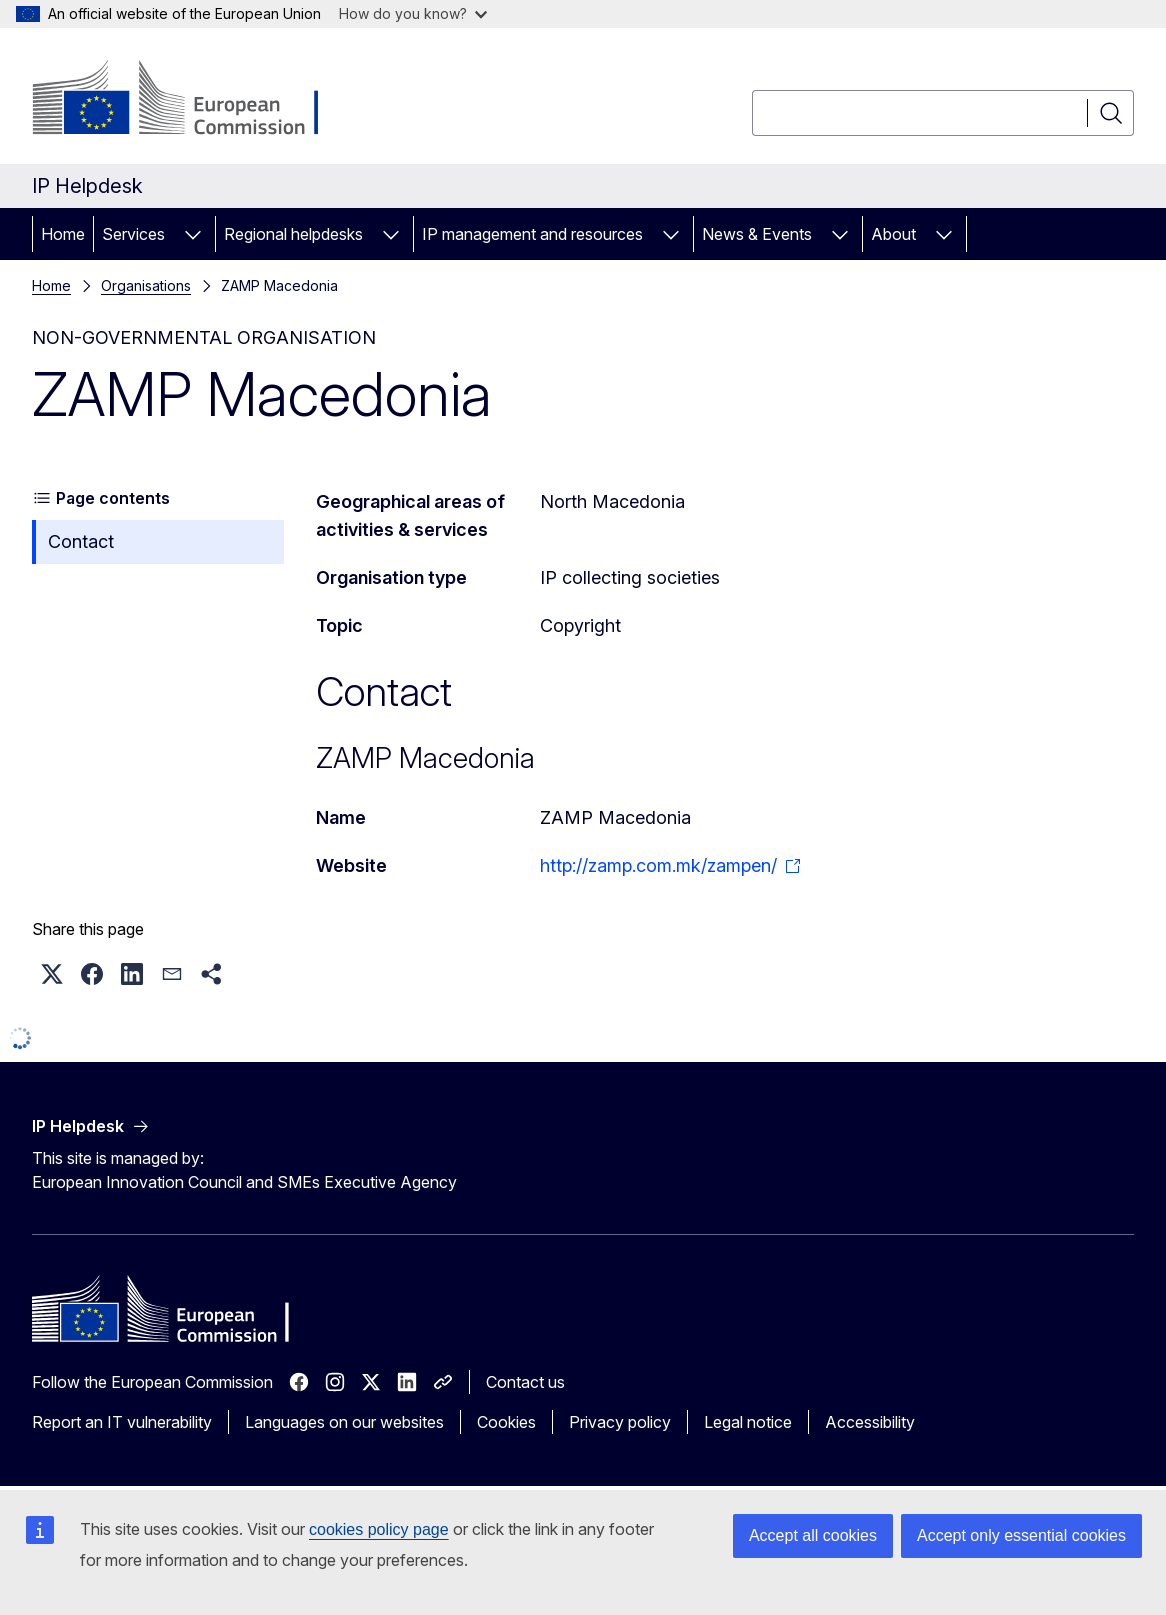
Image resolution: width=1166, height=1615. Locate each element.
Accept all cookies (813, 1535)
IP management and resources (532, 234)
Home (63, 234)
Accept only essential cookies (1021, 1535)
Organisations (146, 285)
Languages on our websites (344, 1422)
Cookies (506, 1422)
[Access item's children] (193, 234)
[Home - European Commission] (193, 100)
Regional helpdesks (293, 234)
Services (133, 234)
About (893, 234)
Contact (81, 541)
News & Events (757, 234)
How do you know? (413, 13)
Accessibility (870, 1422)
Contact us (525, 1382)
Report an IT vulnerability (122, 1422)
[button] (52, 974)
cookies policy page (379, 1529)
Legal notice (748, 1422)
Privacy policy (620, 1422)
